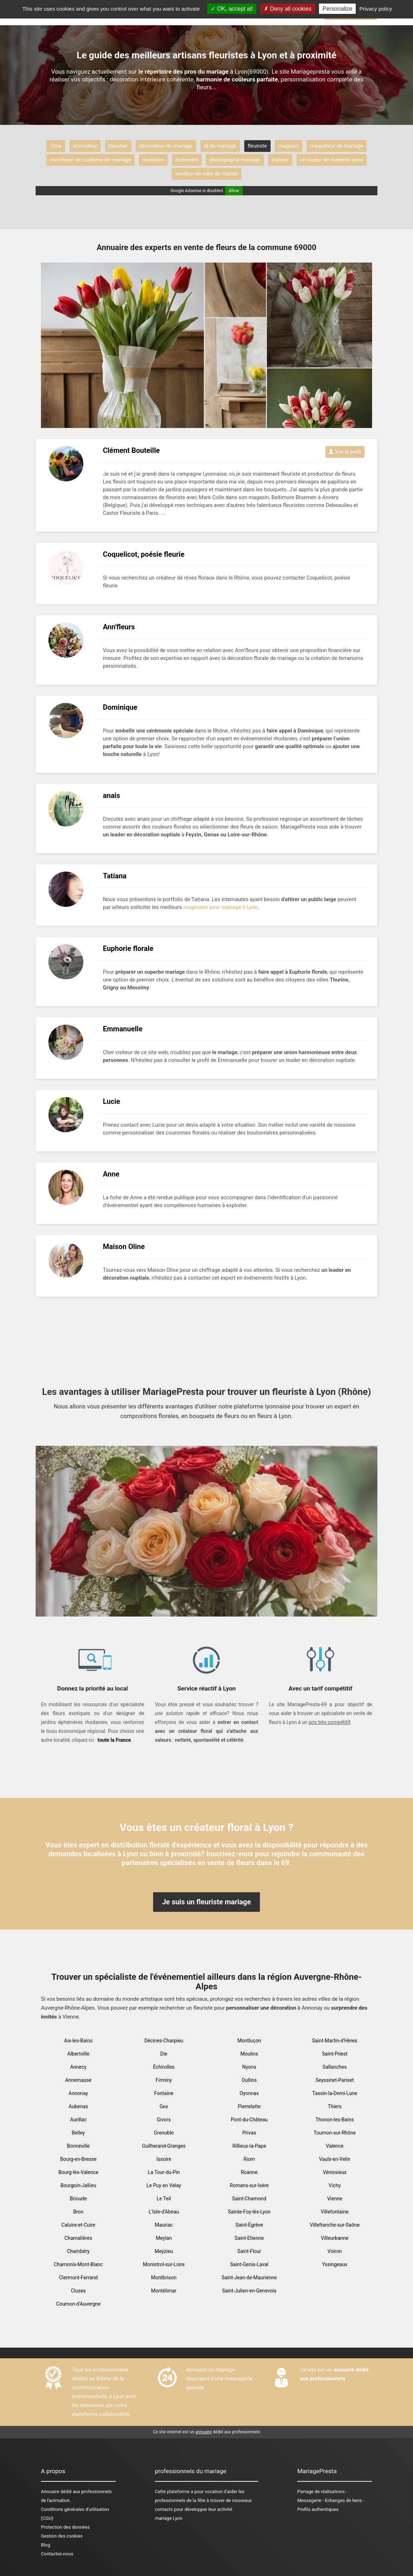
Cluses (78, 2291)
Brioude (78, 2198)
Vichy (335, 2185)
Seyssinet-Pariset (334, 2080)
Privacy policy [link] (376, 9)
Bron (78, 2212)
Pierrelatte (249, 2106)
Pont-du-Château (249, 2119)
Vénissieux (334, 2172)
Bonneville (78, 2146)
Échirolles (163, 2067)
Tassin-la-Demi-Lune (334, 2093)
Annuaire (50, 2491)
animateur (85, 146)
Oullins (249, 2080)
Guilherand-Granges (164, 2146)
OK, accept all (231, 9)
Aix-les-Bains (78, 2040)
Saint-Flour (249, 2251)
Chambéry (78, 2251)
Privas (249, 2133)
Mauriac (164, 2225)
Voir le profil (345, 452)
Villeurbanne (334, 2238)
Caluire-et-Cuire (78, 2225)
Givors (164, 2119)
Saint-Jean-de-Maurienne (249, 2277)
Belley (78, 2133)
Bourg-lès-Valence (78, 2172)
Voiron (335, 2251)
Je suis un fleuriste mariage (206, 1902)
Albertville (78, 2054)
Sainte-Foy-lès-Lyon (249, 2212)
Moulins (249, 2054)
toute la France (114, 1740)
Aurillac (78, 2119)
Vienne (335, 2198)
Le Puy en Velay (163, 2185)
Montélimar (163, 2291)
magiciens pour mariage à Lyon (220, 907)
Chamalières (78, 2238)
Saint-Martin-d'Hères (334, 2040)
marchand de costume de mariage (90, 160)
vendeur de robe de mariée (206, 173)
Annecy (78, 2067)
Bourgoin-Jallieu (78, 2185)
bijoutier (118, 146)
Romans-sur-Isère (249, 2185)
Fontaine (163, 2093)
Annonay (78, 2093)
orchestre (187, 160)
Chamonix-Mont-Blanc (78, 2264)
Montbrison (163, 2277)
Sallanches (335, 2067)
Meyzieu (164, 2251)
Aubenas (78, 2106)
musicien (153, 160)
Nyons (249, 2067)
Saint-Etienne (249, 2238)
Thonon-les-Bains (334, 2119)
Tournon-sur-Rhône (335, 2133)
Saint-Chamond (249, 2198)
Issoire (163, 2159)
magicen (288, 146)
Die (163, 2054)
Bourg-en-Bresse (78, 2159)
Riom (249, 2159)
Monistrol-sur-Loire (164, 2264)
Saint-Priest (334, 2054)
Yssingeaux (334, 2264)
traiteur (280, 160)
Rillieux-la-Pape (249, 2146)
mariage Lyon (168, 2518)
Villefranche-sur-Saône (335, 2225)
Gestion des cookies (62, 2536)
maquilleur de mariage (336, 146)
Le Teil (164, 2198)
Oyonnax (249, 2093)
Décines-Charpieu (163, 2040)
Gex (164, 2106)
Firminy (164, 2080)
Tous (56, 146)
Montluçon (249, 2040)
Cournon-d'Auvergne (78, 2304)
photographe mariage (234, 160)
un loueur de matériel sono (331, 160)
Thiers (335, 2106)
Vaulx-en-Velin (334, 2159)
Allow (234, 190)
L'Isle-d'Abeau (164, 2212)
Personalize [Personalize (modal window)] (337, 9)
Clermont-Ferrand (78, 2277)
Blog (45, 2545)
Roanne (249, 2172)
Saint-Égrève (249, 2225)
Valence (335, 2146)
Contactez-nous (57, 2553)
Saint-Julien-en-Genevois (249, 2291)
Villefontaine (335, 2212)
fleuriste (257, 146)
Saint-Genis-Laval (249, 2264)
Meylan (164, 2238)
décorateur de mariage (166, 146)
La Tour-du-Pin (164, 2172)
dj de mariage (220, 146)
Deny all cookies (288, 9)
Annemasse (78, 2080)
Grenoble (164, 2133)
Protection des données (65, 2527)
